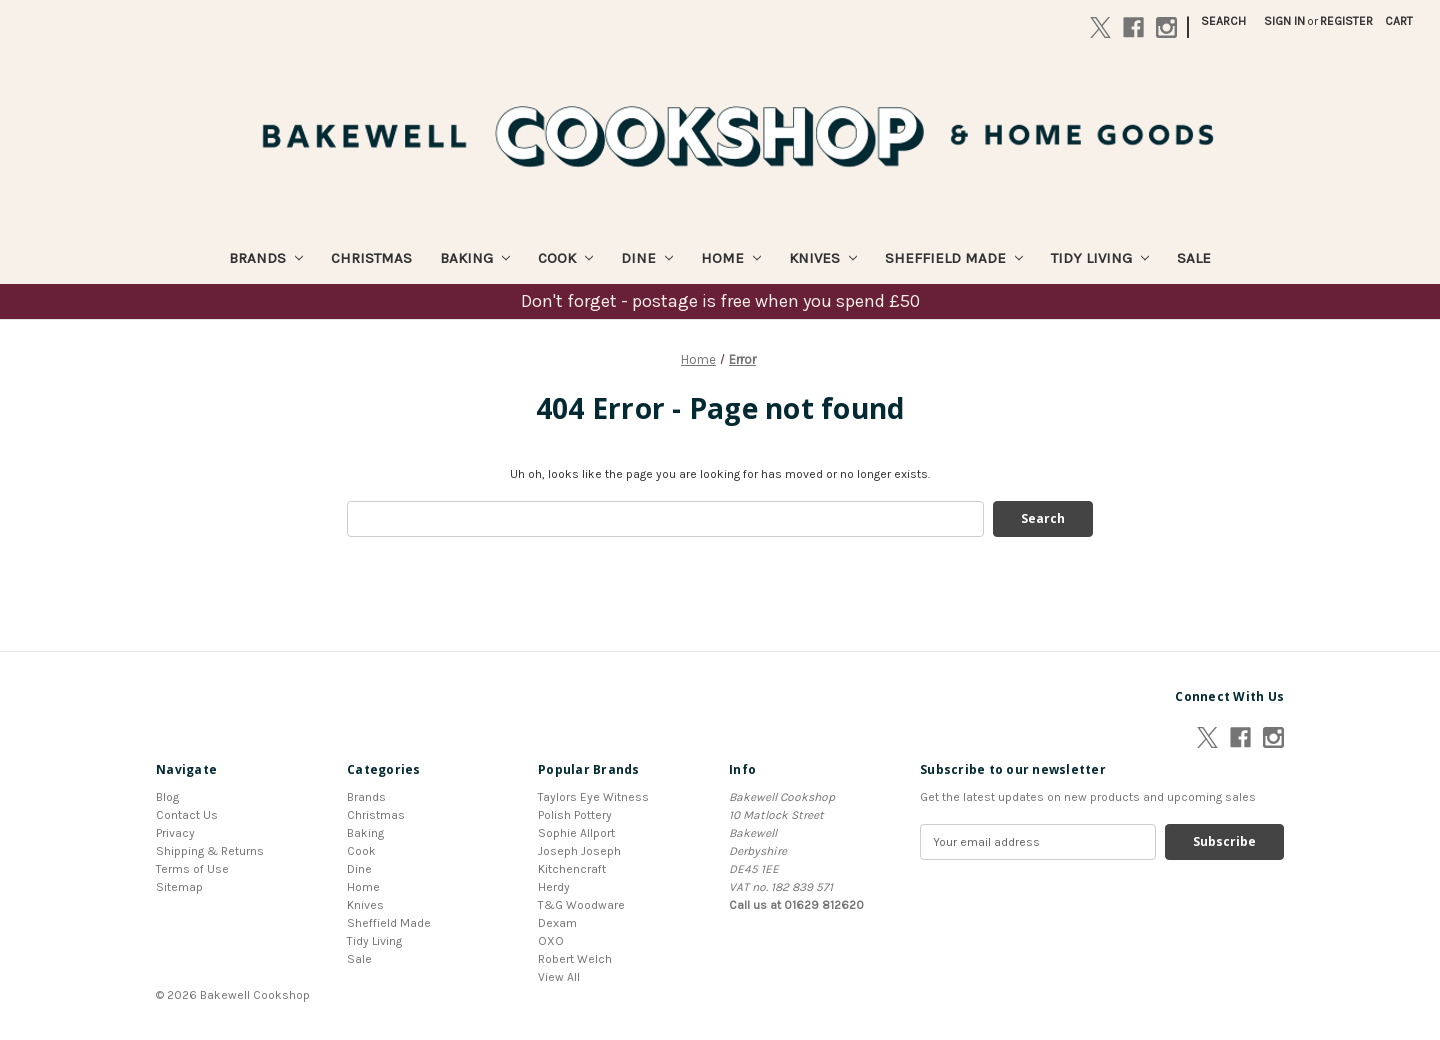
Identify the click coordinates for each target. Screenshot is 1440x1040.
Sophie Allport (576, 833)
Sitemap (179, 887)
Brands (266, 258)
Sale (1194, 258)
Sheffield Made (954, 258)
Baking (475, 258)
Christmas (371, 258)
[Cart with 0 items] (1399, 21)
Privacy (175, 833)
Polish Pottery (575, 815)
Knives (823, 258)
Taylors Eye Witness (593, 797)
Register (1346, 21)
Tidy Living (1100, 258)
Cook (565, 258)
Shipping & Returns (210, 851)
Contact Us (187, 815)
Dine (647, 258)
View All (559, 977)
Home (731, 258)
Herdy (554, 887)
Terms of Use (192, 869)
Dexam (557, 923)
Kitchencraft (572, 869)
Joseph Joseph (579, 851)
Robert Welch (575, 959)
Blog (167, 797)
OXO (551, 941)
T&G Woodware (581, 905)
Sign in (1284, 21)
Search (1223, 21)
